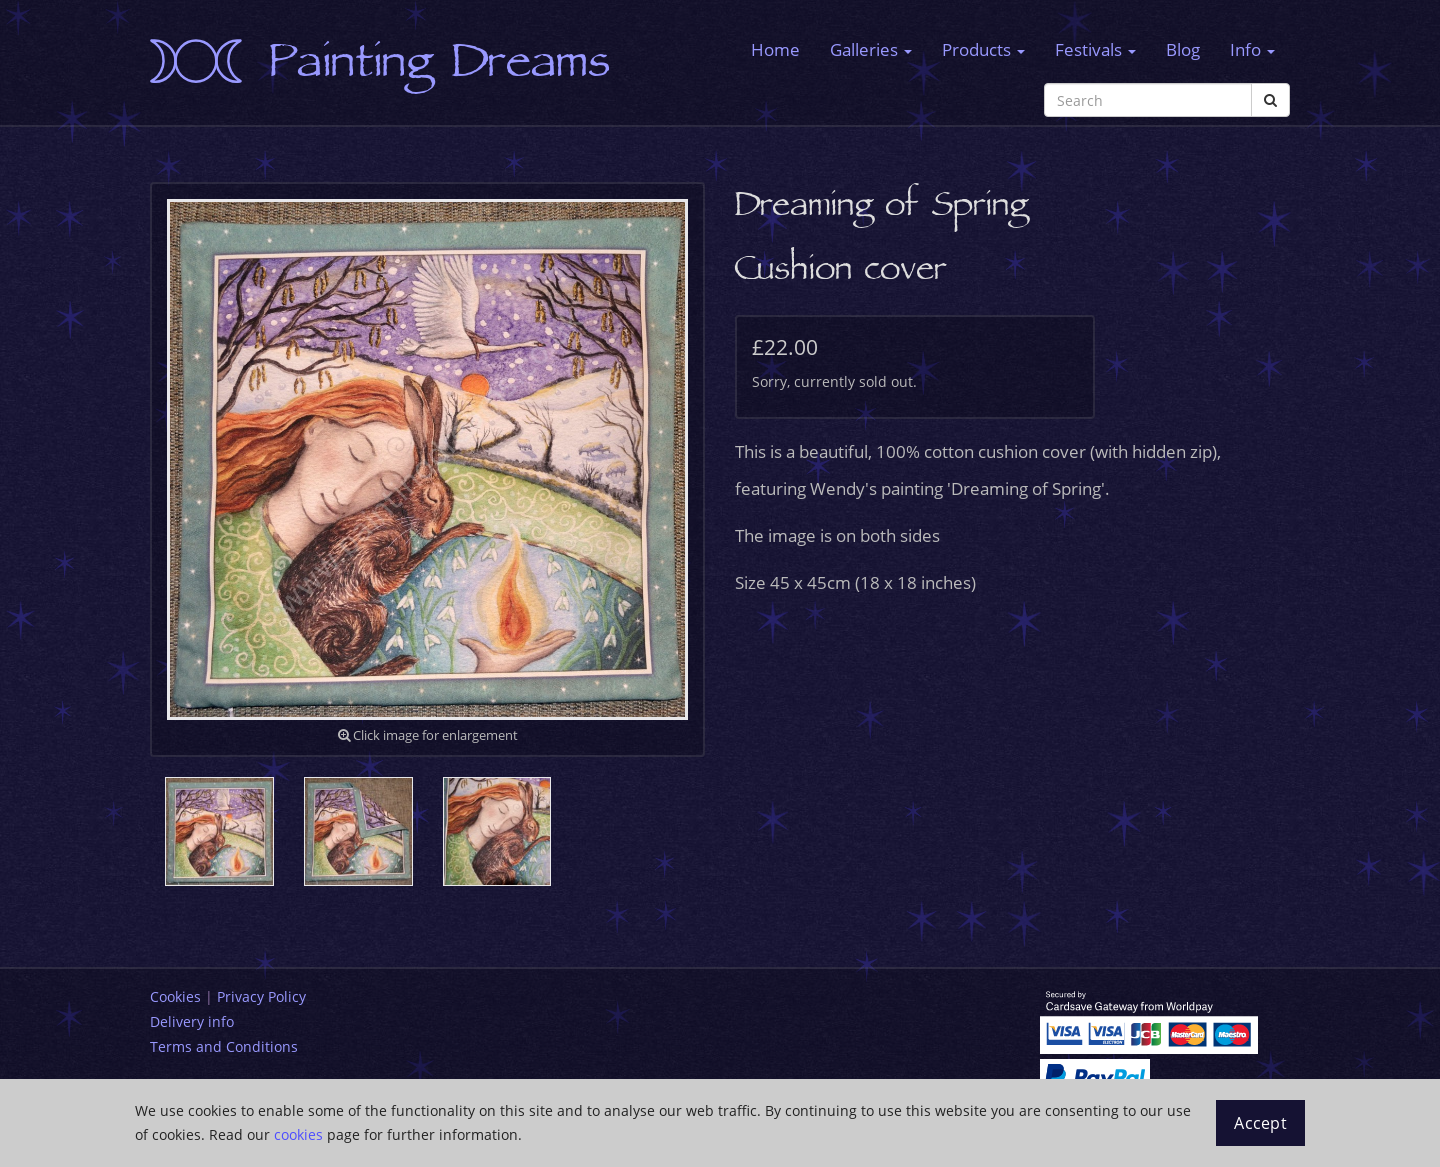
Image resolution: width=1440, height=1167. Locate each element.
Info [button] (1252, 49)
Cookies (175, 996)
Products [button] (983, 49)
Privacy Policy (261, 996)
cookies (298, 1134)
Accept (1260, 1123)
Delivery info (192, 1021)
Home (775, 49)
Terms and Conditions (224, 1046)
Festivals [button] (1095, 49)
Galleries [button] (871, 49)
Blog (1183, 49)
